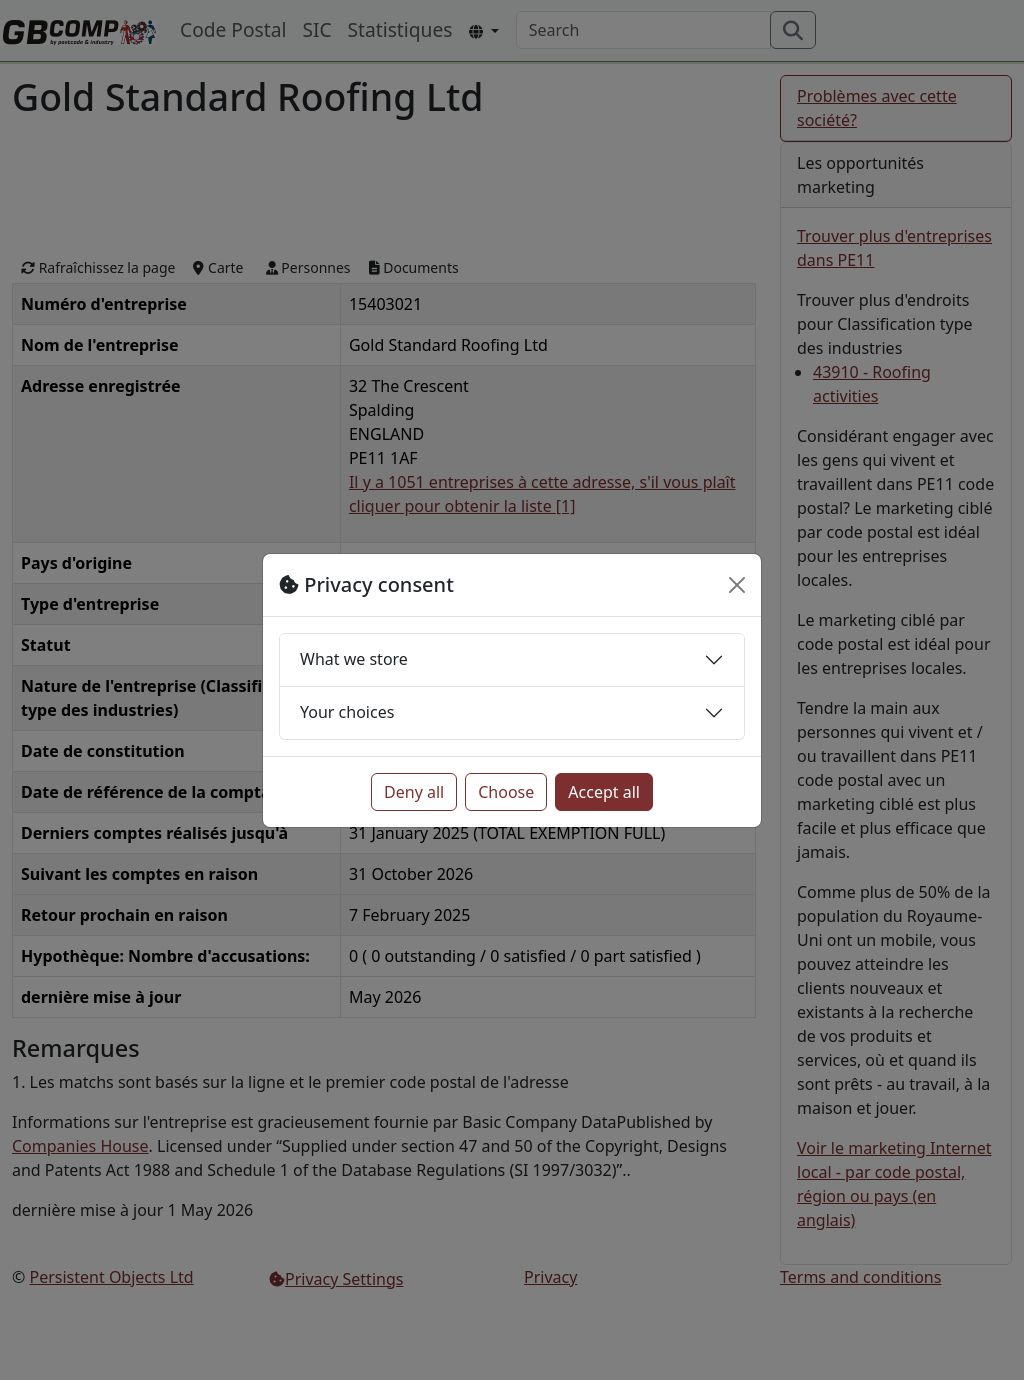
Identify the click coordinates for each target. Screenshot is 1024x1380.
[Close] (737, 585)
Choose (506, 792)
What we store (354, 659)
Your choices (347, 712)
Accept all (604, 792)
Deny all (414, 792)
